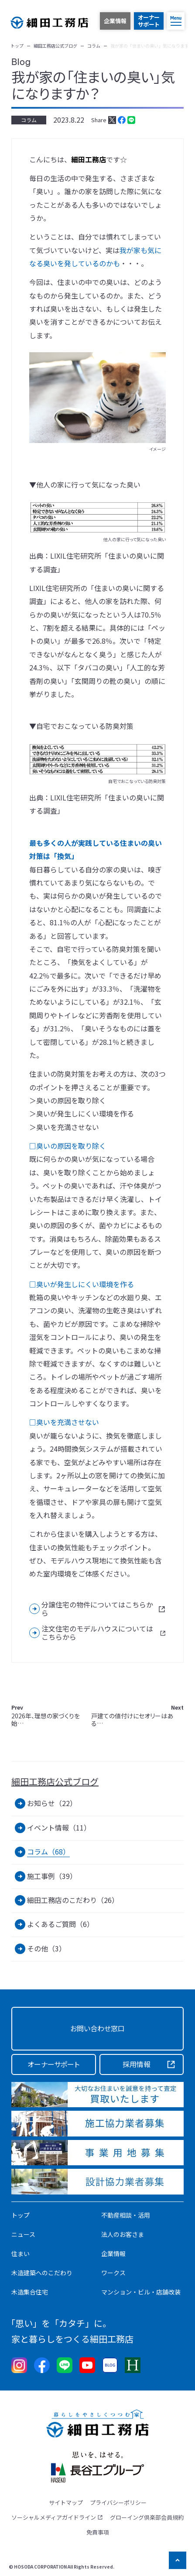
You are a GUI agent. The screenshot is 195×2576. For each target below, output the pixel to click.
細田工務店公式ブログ (55, 1782)
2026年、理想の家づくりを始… (45, 1715)
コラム (29, 120)
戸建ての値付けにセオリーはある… (137, 1715)
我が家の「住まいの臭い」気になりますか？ (93, 85)
